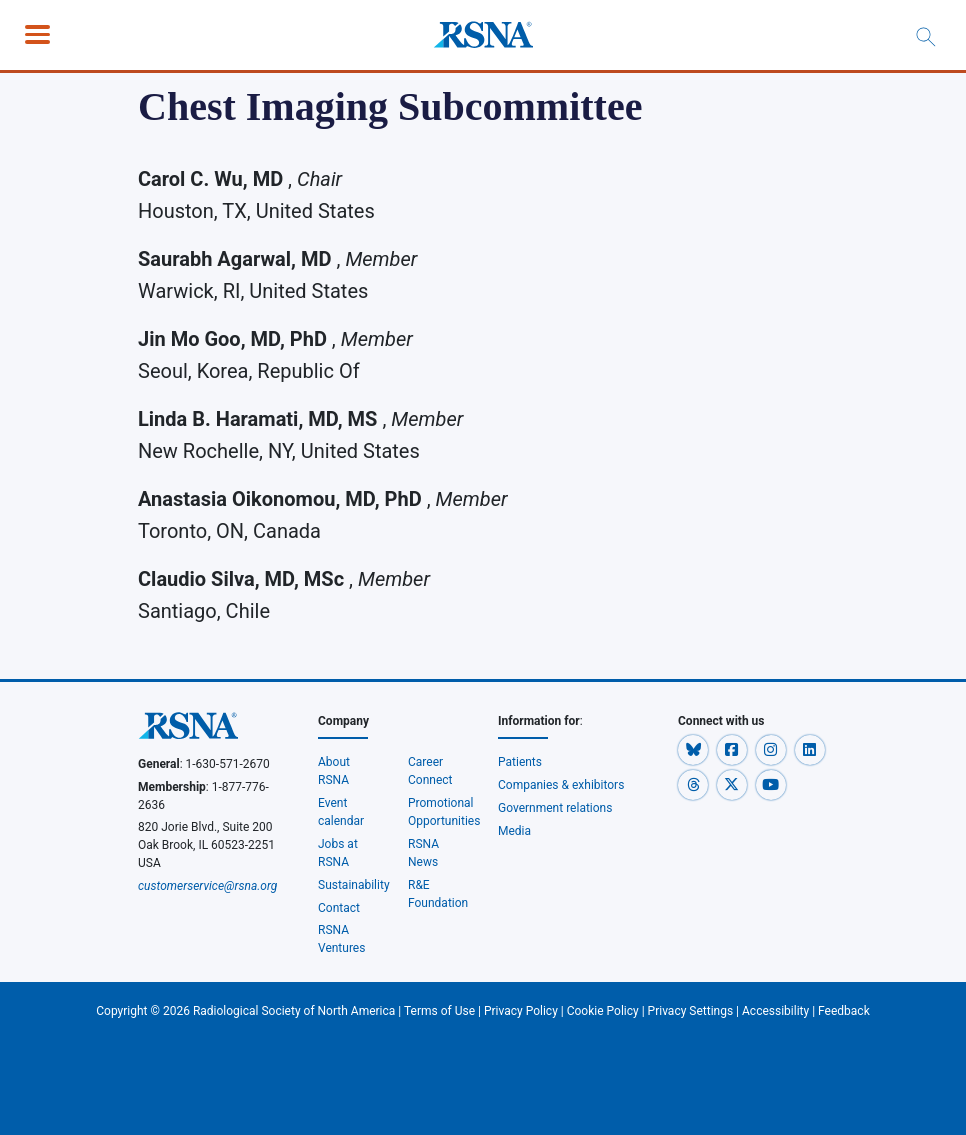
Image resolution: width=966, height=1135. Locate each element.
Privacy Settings (691, 1011)
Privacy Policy (521, 1011)
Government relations (556, 808)
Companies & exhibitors (561, 785)
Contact (339, 908)
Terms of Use (439, 1011)
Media (514, 831)
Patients (520, 762)
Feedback (844, 1011)
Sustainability (354, 885)
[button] (694, 749)
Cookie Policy (603, 1011)
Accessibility (775, 1011)
